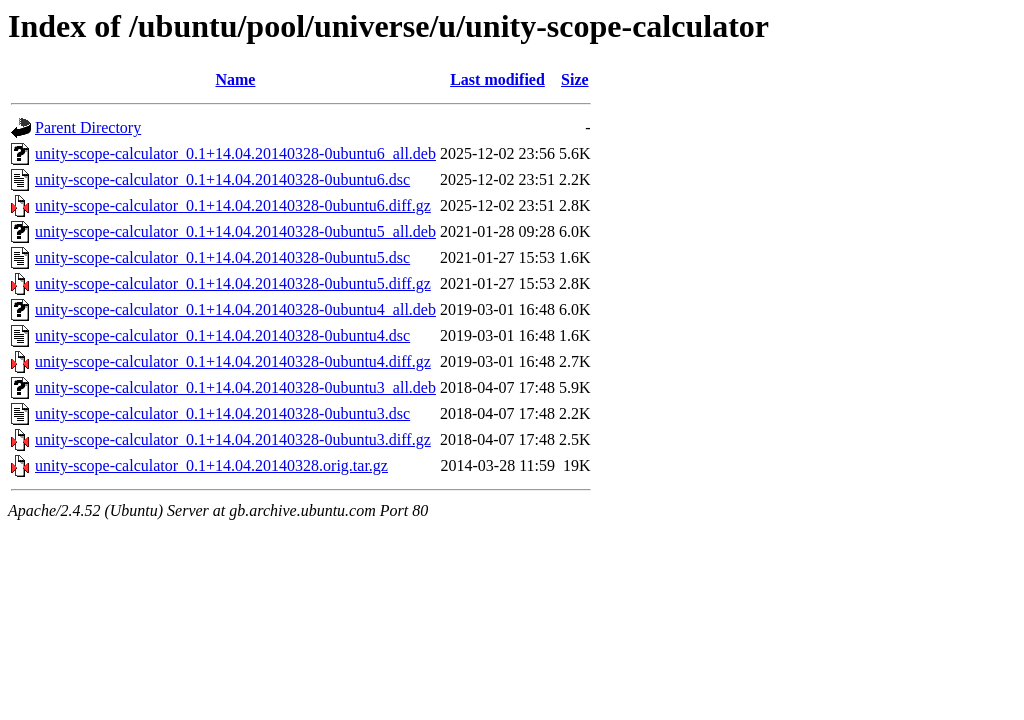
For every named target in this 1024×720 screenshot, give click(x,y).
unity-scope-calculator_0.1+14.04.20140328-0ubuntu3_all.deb (235, 387)
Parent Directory (88, 127)
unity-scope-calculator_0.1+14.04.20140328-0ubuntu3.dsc (222, 413)
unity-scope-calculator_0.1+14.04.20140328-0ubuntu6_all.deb (235, 153)
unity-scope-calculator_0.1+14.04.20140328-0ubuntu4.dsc (222, 335)
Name (235, 79)
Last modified (497, 79)
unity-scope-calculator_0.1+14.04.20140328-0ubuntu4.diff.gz (233, 361)
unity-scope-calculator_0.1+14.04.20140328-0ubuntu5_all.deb (235, 231)
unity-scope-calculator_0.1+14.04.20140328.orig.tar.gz (211, 465)
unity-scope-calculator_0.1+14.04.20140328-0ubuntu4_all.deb (235, 309)
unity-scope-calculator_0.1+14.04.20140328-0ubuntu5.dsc (222, 257)
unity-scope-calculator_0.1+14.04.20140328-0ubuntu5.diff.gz (233, 283)
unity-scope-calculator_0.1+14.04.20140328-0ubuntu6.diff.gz (233, 205)
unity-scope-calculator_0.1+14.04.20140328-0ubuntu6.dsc (222, 179)
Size (575, 79)
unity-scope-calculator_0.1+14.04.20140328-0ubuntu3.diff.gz (233, 439)
